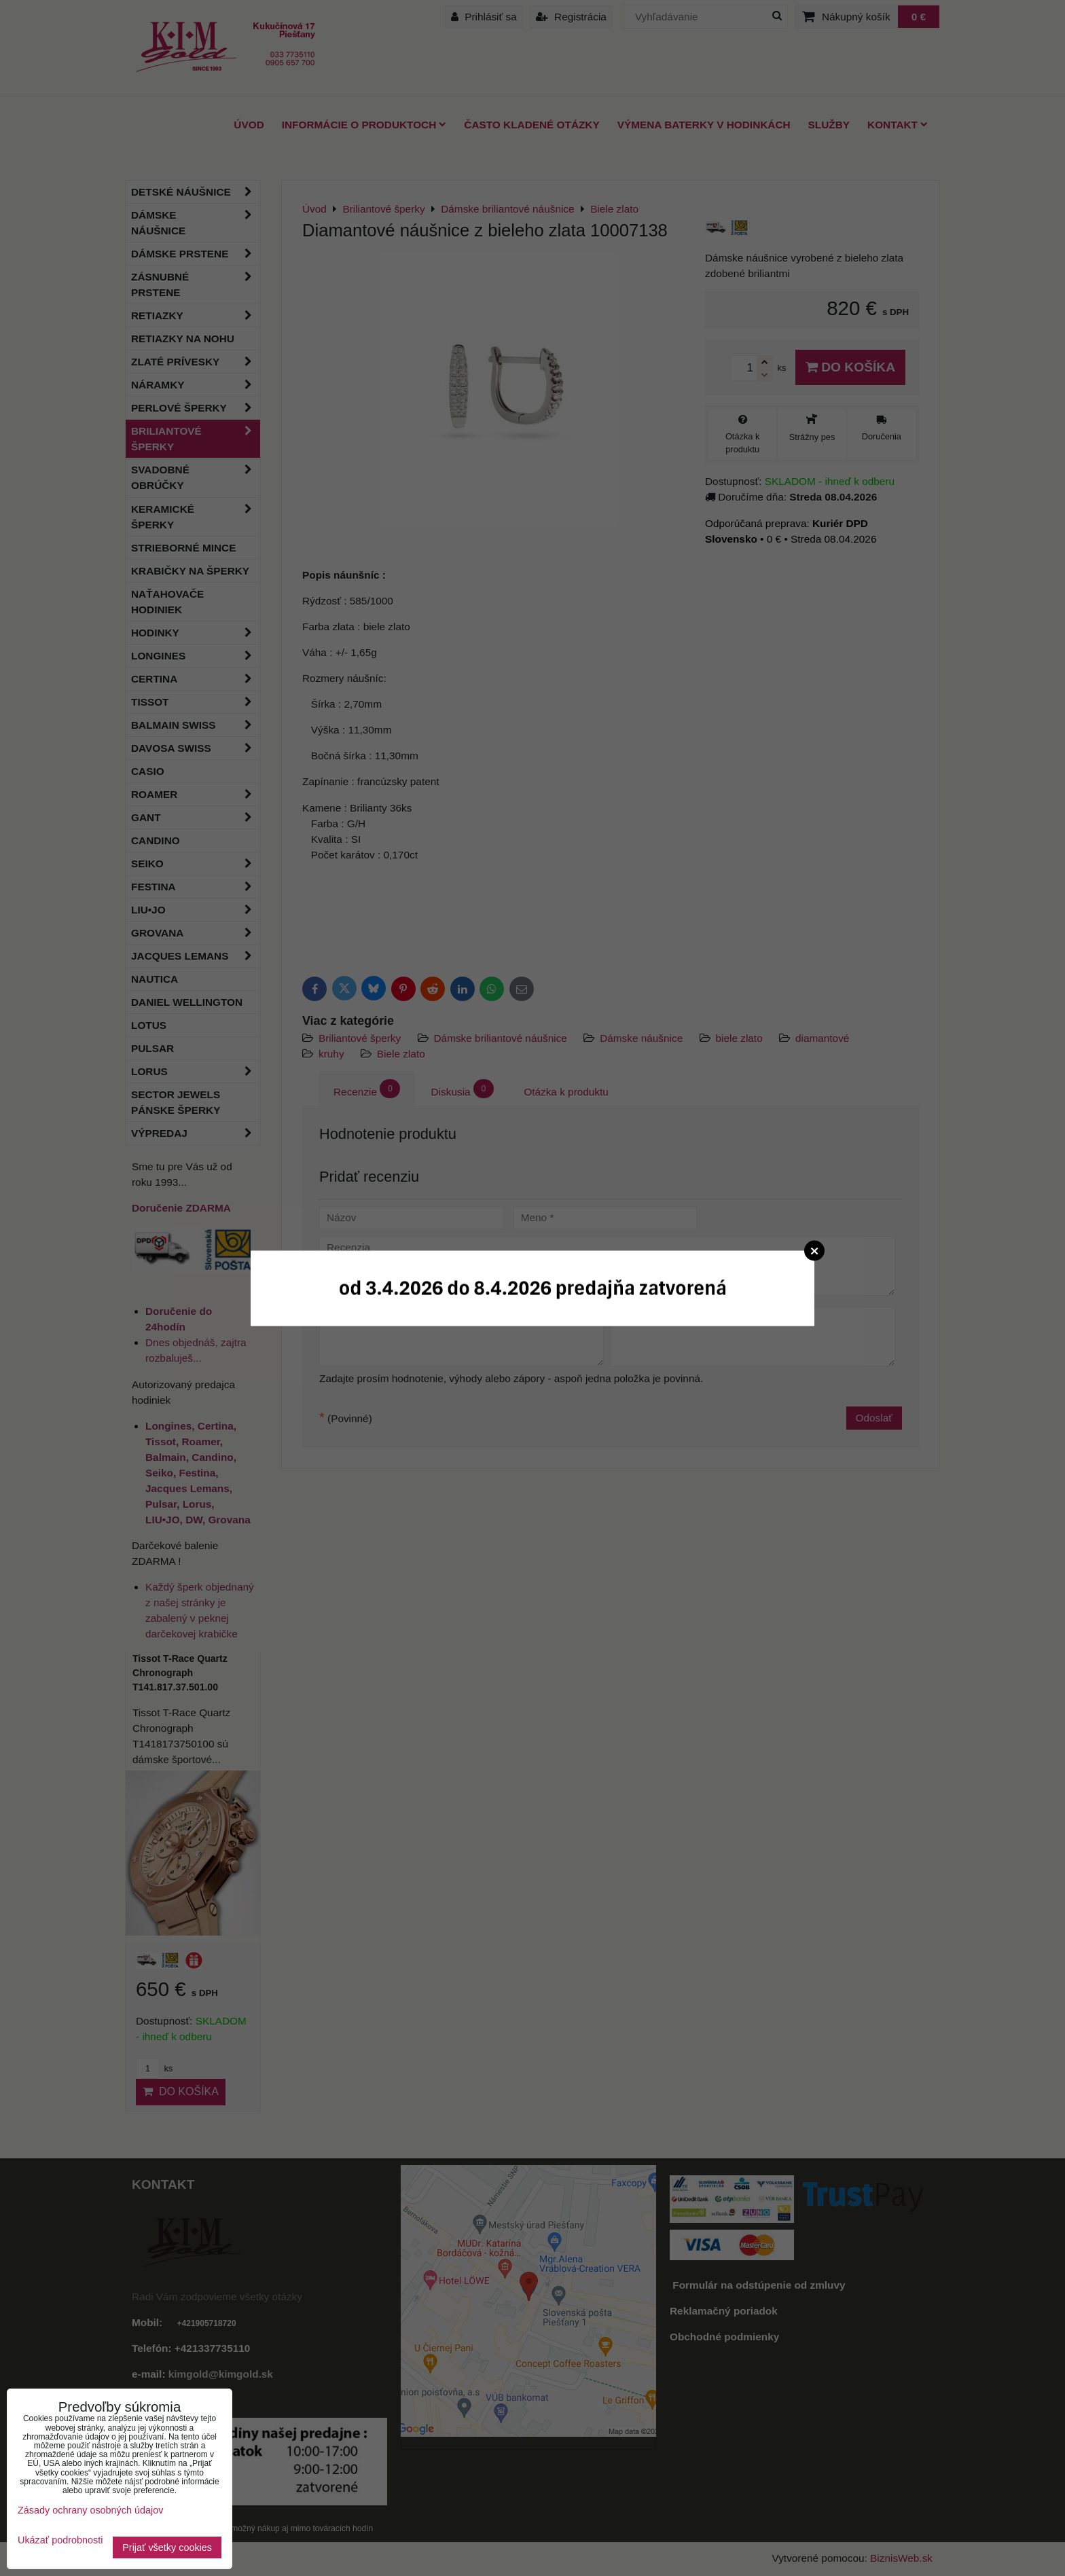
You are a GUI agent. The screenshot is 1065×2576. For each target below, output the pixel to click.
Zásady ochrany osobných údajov (90, 2510)
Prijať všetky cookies (167, 2547)
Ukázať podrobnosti (60, 2540)
